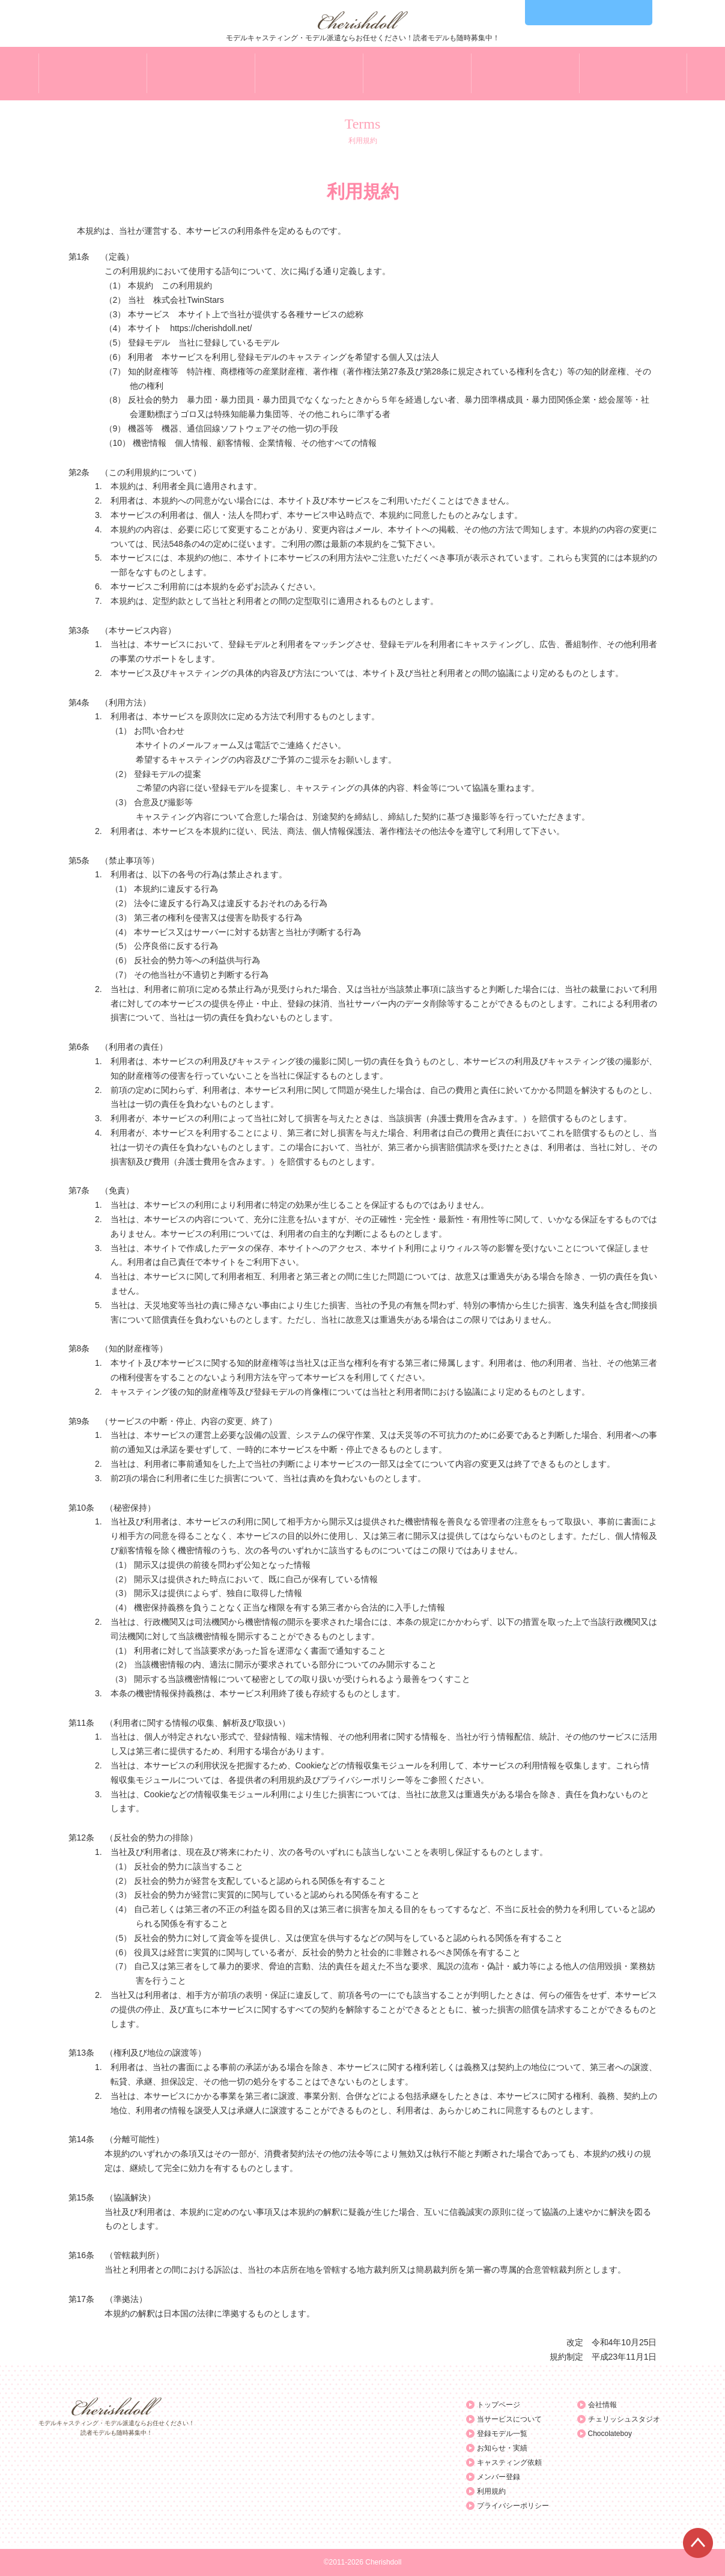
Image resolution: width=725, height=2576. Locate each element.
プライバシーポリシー (513, 2505)
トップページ (498, 2405)
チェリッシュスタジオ (624, 2419)
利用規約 (491, 2491)
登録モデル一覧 (502, 2433)
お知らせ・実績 (502, 2448)
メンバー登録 (498, 2477)
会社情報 (602, 2405)
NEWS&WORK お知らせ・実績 (417, 73)
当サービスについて (509, 2419)
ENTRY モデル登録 (633, 73)
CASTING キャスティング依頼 (525, 73)
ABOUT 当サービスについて (201, 73)
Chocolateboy (610, 2433)
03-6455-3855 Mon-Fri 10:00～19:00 (588, 12)
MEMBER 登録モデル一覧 (309, 73)
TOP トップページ (92, 73)
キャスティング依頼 (509, 2462)
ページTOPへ (698, 2543)
